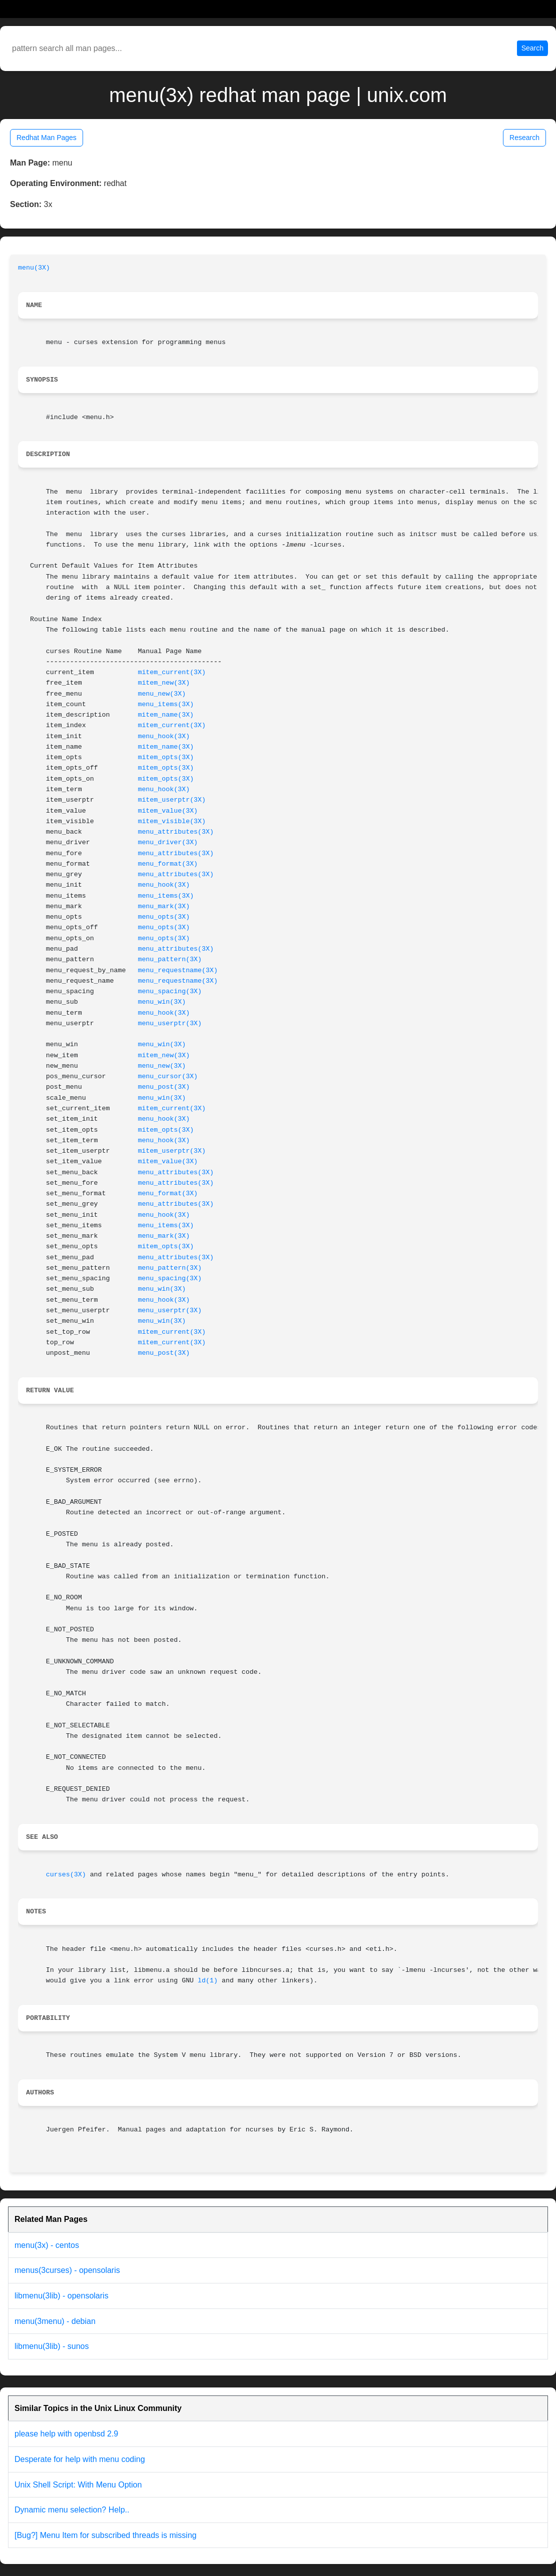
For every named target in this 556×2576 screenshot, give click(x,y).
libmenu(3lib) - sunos (52, 2346)
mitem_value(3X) (168, 811)
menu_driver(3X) (168, 842)
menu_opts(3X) (164, 917)
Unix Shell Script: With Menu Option (78, 2484)
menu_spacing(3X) (170, 991)
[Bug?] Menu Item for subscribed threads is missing (106, 2535)
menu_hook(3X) (164, 736)
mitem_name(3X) (166, 715)
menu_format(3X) (168, 864)
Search (532, 48)
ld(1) (208, 1980)
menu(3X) (34, 268)
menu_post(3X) (164, 1087)
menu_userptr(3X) (170, 1023)
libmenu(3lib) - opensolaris (62, 2295)
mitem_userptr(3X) (172, 800)
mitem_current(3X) (172, 672)
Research (524, 138)
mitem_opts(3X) (166, 757)
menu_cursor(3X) (168, 1076)
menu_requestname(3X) (178, 970)
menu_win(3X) (162, 1002)
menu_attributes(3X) (176, 832)
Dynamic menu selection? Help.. (72, 2509)
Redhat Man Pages (47, 138)
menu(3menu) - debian (55, 2321)
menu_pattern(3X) (170, 959)
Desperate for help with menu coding (80, 2459)
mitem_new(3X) (164, 683)
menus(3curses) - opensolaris (67, 2270)
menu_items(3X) (166, 704)
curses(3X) (66, 1874)
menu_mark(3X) (164, 906)
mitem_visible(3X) (172, 821)
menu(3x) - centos (47, 2245)
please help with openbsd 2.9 (66, 2433)
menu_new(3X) (162, 694)
